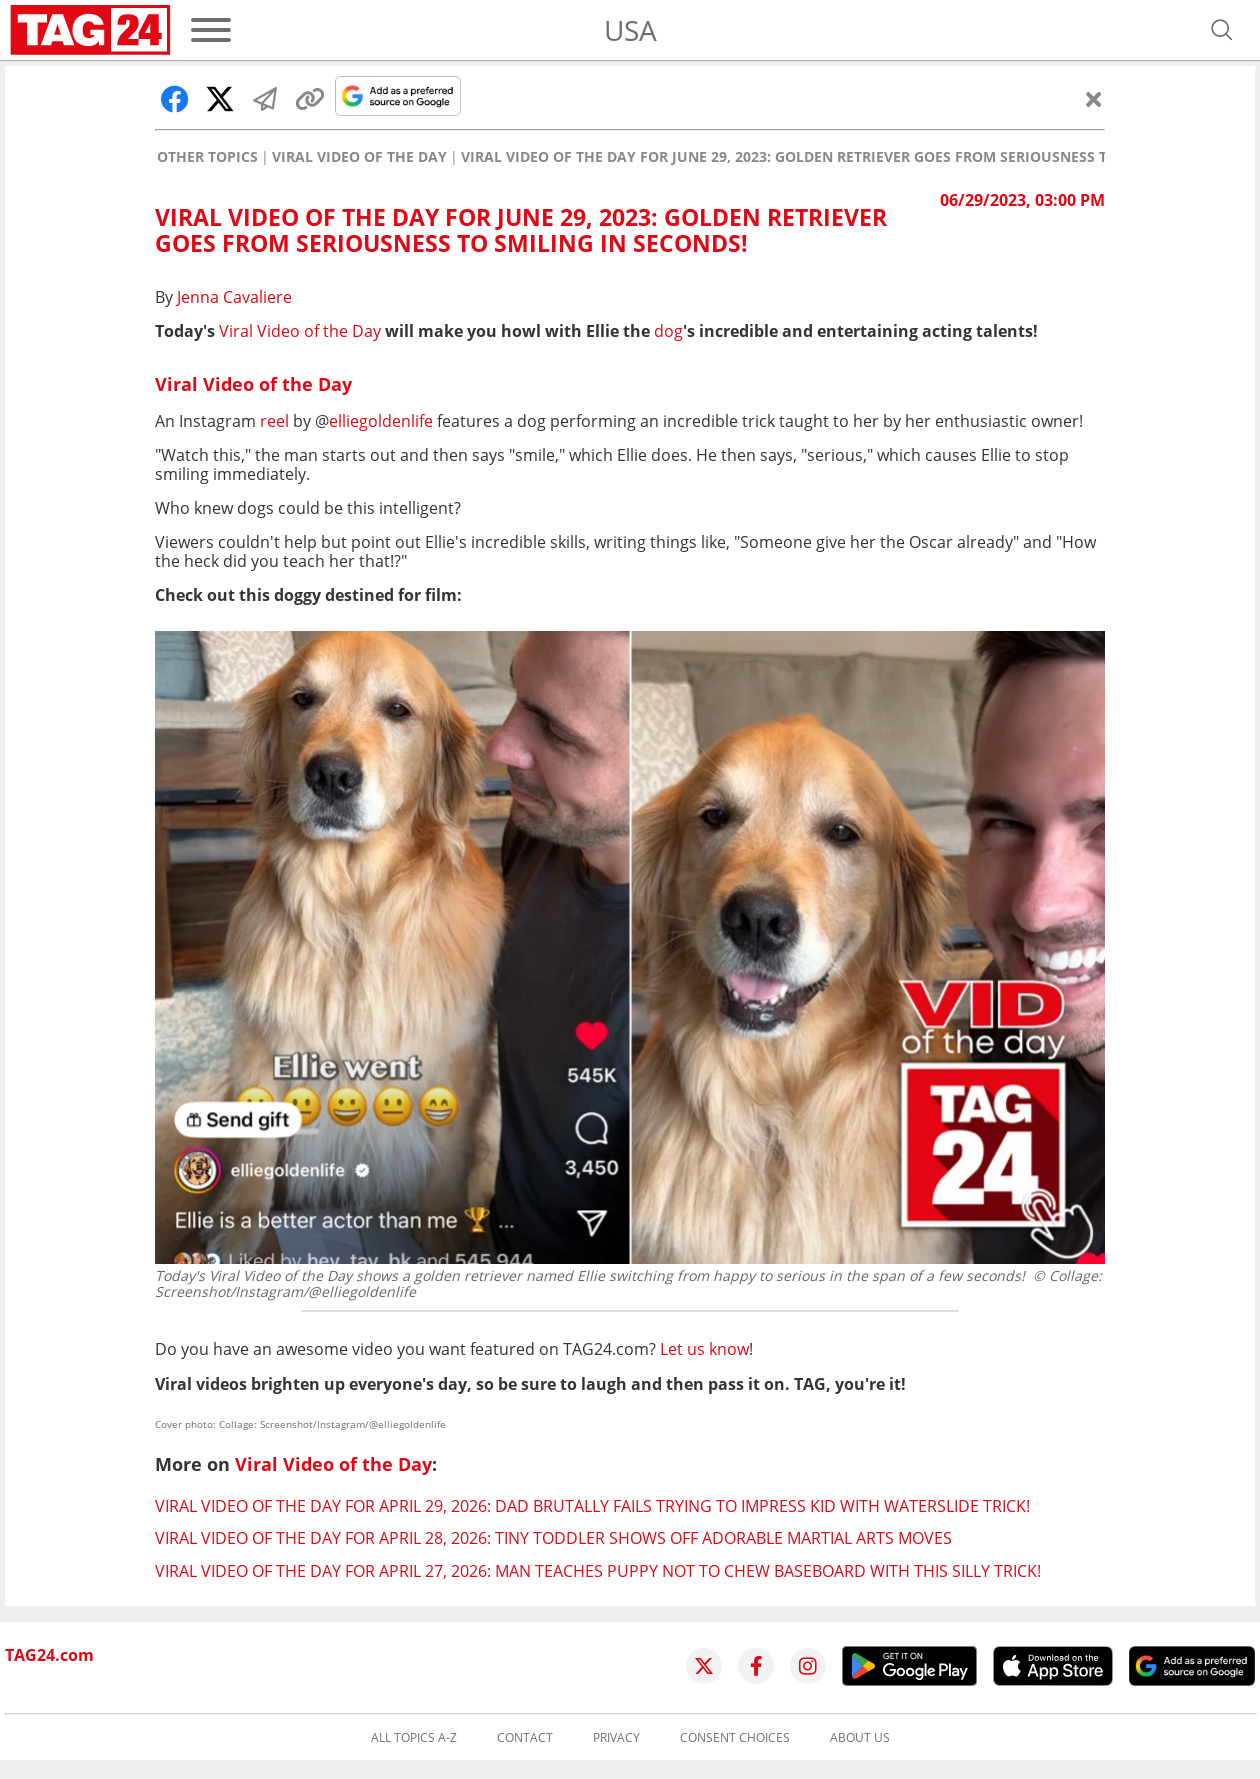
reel (274, 421)
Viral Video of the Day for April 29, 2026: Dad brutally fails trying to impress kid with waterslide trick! (592, 1506)
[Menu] (211, 30)
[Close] (1094, 99)
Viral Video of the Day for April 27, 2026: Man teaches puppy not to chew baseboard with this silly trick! (598, 1571)
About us (860, 1738)
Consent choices (735, 1738)
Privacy (616, 1738)
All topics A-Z (414, 1738)
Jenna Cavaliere (234, 297)
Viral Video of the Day (359, 157)
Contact (525, 1738)
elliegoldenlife (381, 421)
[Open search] (1222, 30)
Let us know (704, 1349)
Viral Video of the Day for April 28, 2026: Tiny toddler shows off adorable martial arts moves (553, 1538)
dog (668, 331)
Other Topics (207, 157)
